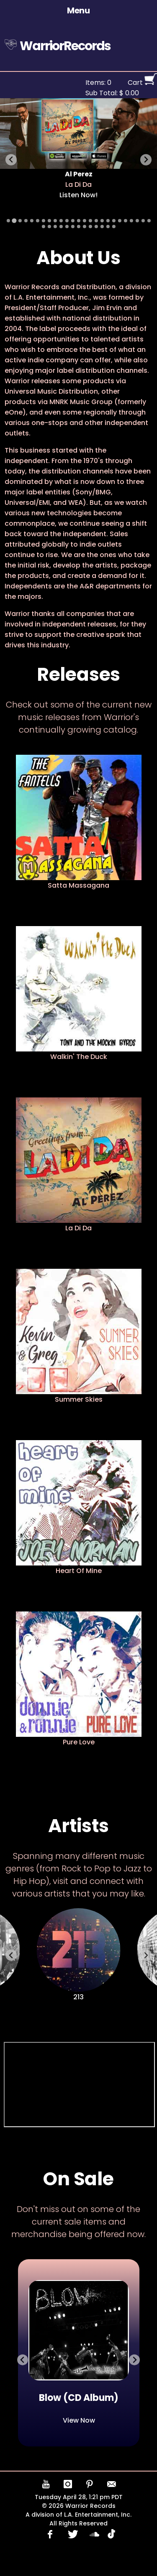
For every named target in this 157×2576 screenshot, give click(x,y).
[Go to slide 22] (131, 220)
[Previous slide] (11, 159)
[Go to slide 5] (31, 220)
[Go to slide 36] (102, 226)
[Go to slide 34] (90, 226)
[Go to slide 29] (61, 226)
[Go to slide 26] (43, 226)
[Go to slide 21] (125, 220)
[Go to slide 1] (8, 220)
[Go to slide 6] (37, 220)
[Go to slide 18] (108, 220)
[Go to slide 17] (102, 220)
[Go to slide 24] (143, 220)
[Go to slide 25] (149, 220)
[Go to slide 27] (49, 226)
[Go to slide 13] (78, 220)
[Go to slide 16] (96, 220)
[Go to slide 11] (67, 220)
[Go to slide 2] (14, 220)
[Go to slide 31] (73, 226)
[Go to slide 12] (73, 220)
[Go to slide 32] (78, 226)
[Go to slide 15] (90, 220)
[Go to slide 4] (26, 220)
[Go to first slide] (134, 2359)
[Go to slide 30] (67, 226)
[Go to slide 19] (114, 220)
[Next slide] (146, 159)
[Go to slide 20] (119, 220)
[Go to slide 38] (114, 226)
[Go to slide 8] (49, 220)
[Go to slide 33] (84, 226)
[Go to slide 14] (84, 220)
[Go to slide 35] (96, 226)
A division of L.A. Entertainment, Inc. (78, 2514)
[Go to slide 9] (55, 220)
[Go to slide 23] (137, 220)
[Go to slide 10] (61, 220)
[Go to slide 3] (20, 220)
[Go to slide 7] (43, 220)
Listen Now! (78, 195)
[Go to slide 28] (55, 226)
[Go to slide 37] (108, 226)
